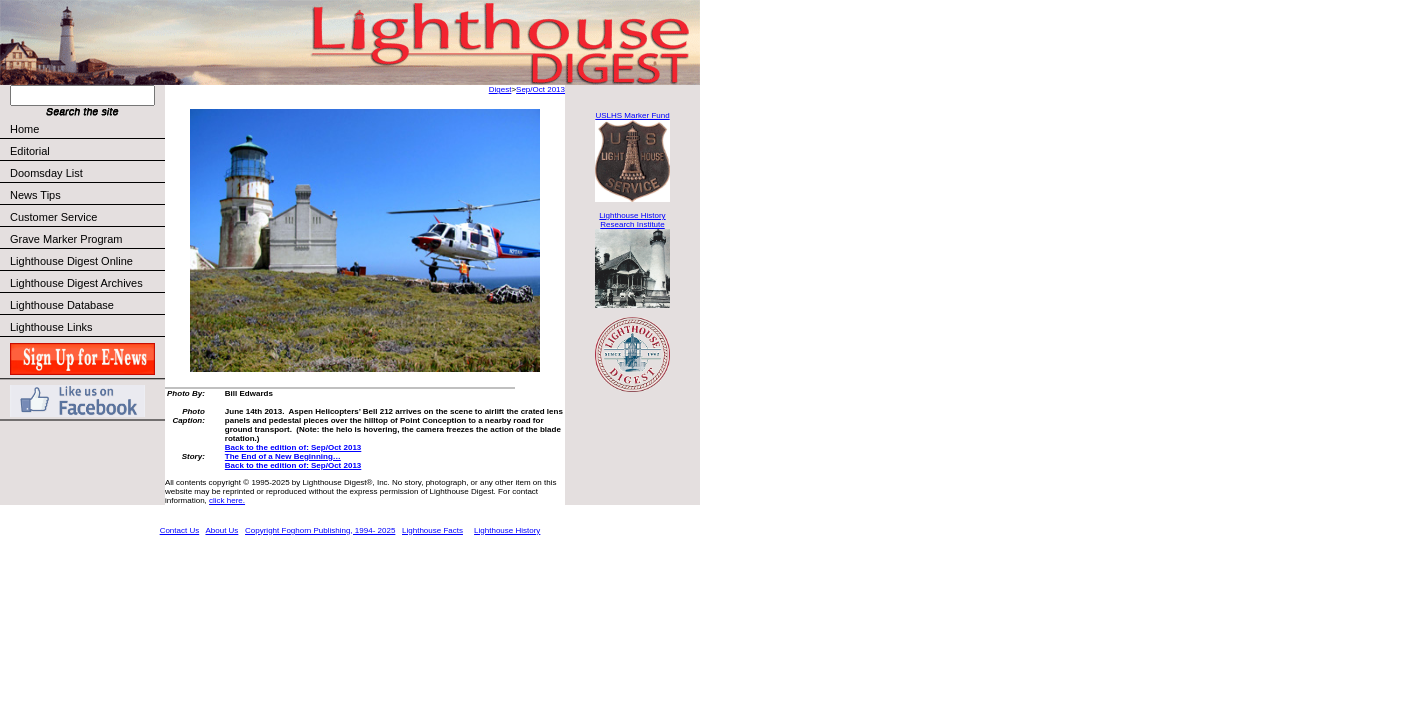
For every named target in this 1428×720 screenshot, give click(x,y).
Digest (500, 89)
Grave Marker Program (66, 239)
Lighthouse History (507, 530)
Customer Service (86, 217)
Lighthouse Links (51, 327)
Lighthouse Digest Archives (76, 283)
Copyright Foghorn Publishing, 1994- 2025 (320, 530)
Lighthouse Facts (432, 530)
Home (24, 129)
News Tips (35, 195)
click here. (227, 500)
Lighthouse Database (62, 305)
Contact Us (180, 530)
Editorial (86, 151)
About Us (221, 530)
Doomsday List (46, 173)
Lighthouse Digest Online (71, 261)
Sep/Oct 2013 (540, 89)
